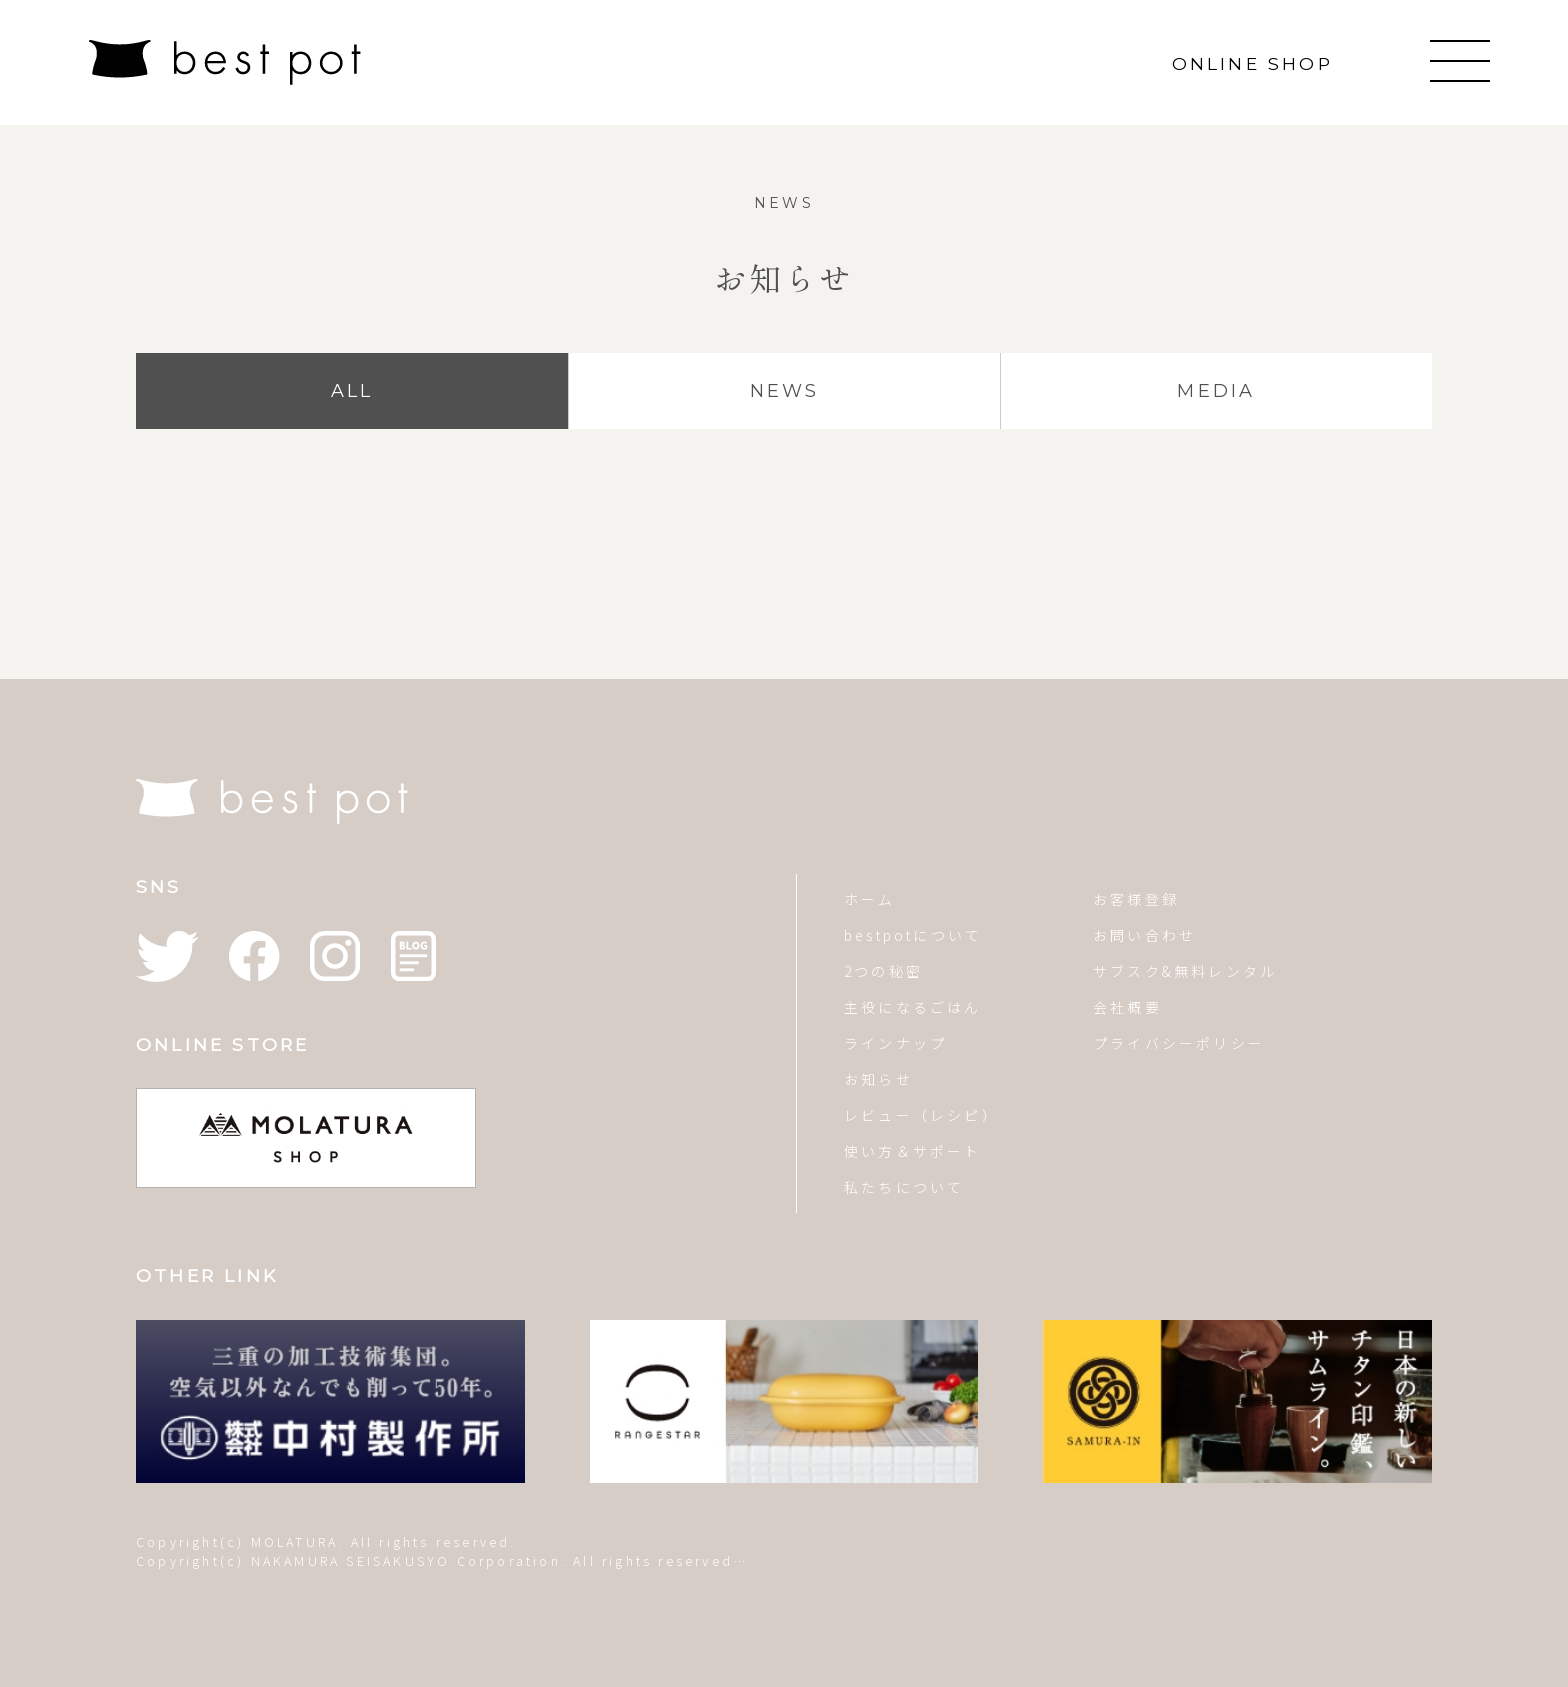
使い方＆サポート (913, 1151)
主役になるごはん (913, 1007)
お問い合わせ (1144, 935)
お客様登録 (1136, 899)
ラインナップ (895, 1043)
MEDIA (1216, 391)
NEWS (785, 391)
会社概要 (1127, 1007)
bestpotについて (913, 935)
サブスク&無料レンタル (1185, 971)
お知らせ (878, 1079)
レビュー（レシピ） (921, 1115)
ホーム (870, 899)
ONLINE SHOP (1252, 63)
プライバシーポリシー (1179, 1043)
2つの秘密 (883, 971)
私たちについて (904, 1187)
